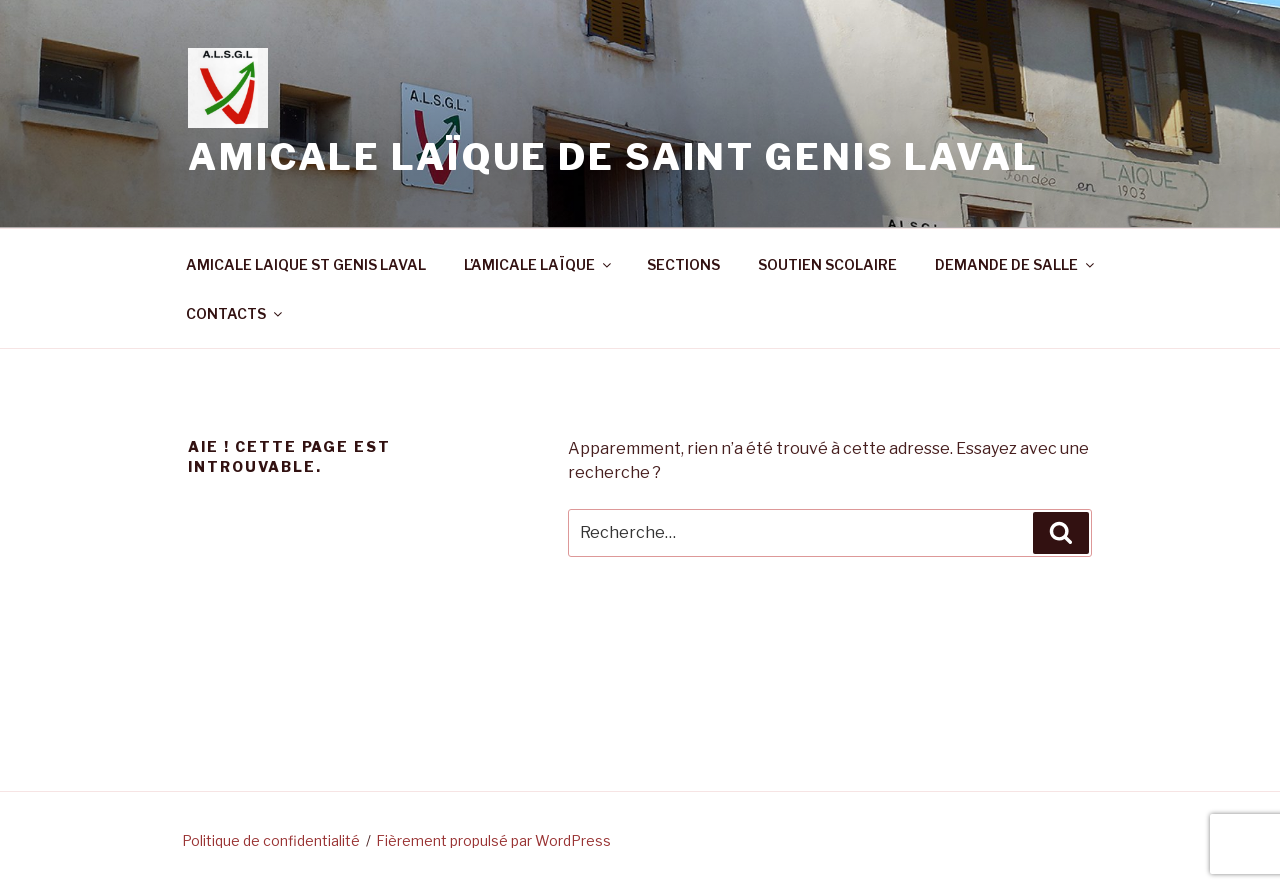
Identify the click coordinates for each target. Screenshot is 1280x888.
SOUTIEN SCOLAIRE (827, 264)
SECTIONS (683, 264)
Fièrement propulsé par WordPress (493, 840)
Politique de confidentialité (271, 840)
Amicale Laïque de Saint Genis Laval (613, 157)
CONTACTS (235, 313)
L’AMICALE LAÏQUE (539, 264)
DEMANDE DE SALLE (1016, 264)
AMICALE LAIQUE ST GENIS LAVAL (306, 264)
